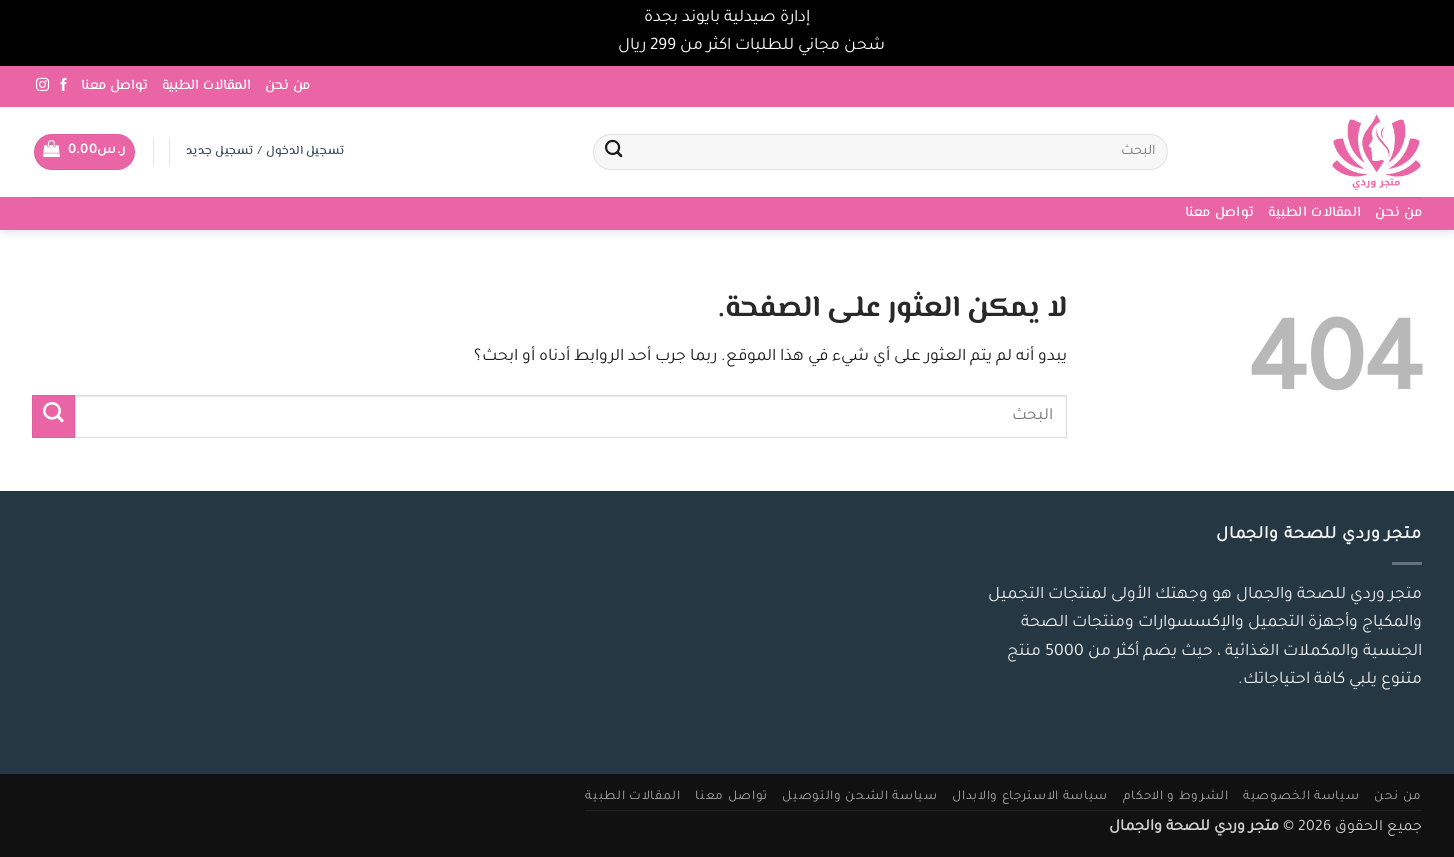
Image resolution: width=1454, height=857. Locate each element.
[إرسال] (613, 152)
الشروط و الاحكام (1176, 797)
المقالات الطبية (206, 86)
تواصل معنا (114, 86)
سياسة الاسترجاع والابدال (1030, 797)
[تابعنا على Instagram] (42, 85)
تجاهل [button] (591, 46)
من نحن (287, 86)
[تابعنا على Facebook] (63, 85)
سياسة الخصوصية (1301, 797)
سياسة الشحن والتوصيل (859, 797)
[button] (84, 152)
